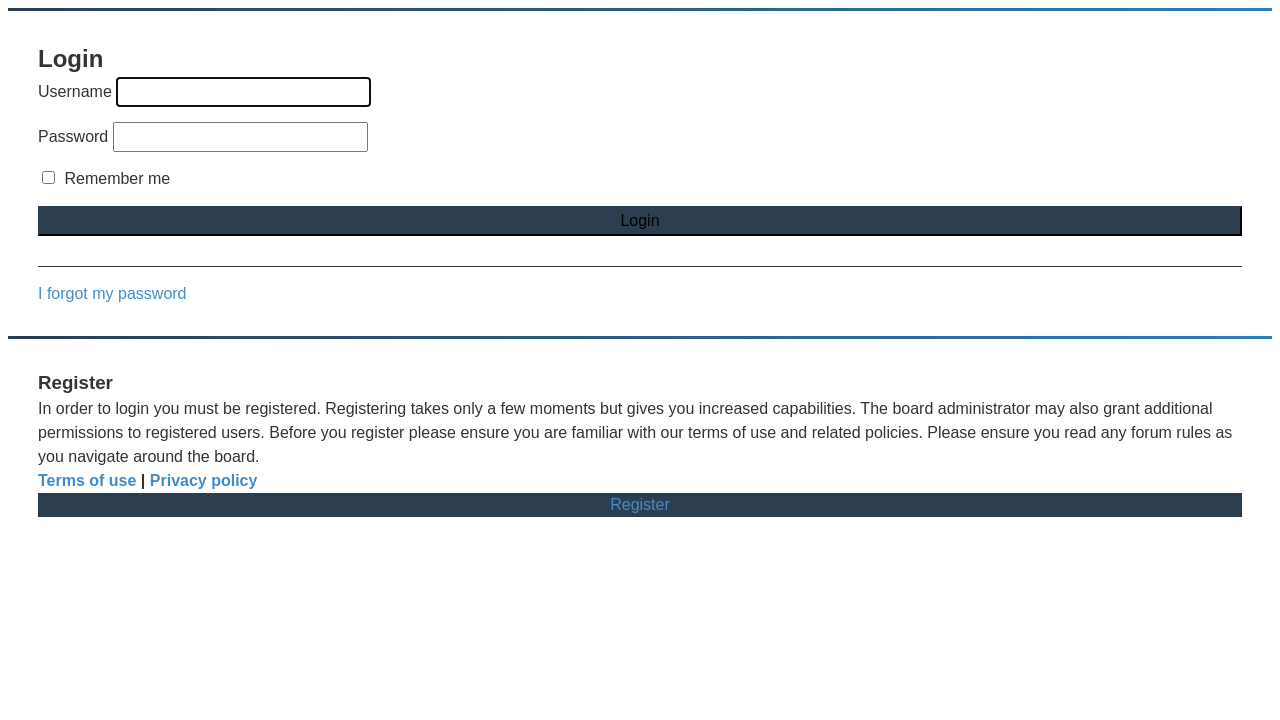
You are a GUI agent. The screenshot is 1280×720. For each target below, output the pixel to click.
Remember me (106, 178)
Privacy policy (204, 480)
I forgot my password (112, 293)
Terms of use (87, 480)
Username (75, 91)
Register (640, 504)
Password (73, 136)
